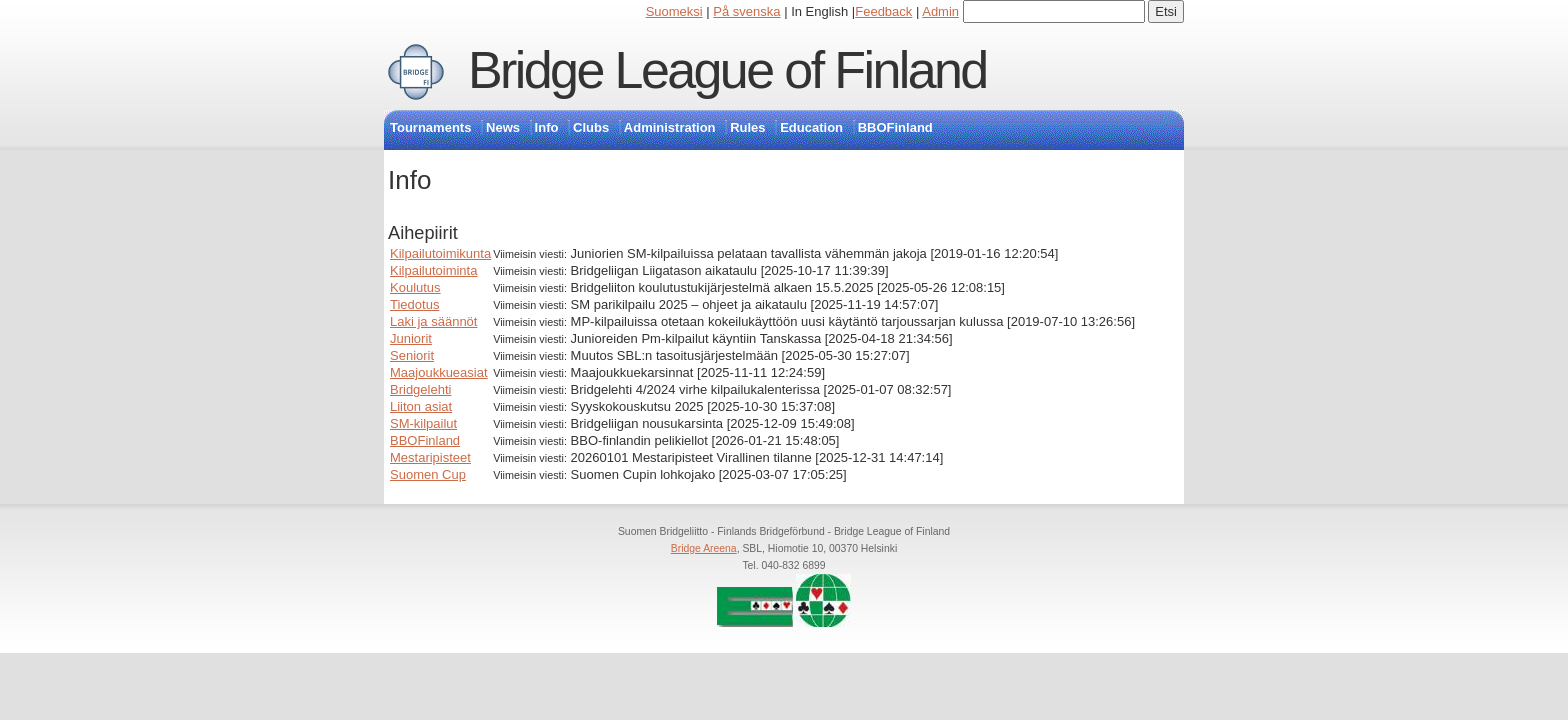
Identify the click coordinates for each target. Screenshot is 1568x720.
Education (811, 127)
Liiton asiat (421, 406)
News (503, 127)
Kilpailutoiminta (433, 270)
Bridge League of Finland (727, 70)
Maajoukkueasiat (439, 372)
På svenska (746, 11)
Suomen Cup (428, 474)
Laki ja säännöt (433, 321)
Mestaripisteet (430, 457)
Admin (940, 11)
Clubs (591, 127)
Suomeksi (674, 11)
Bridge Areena (704, 548)
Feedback (883, 11)
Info (547, 127)
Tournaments (430, 127)
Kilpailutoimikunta (440, 253)
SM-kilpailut (423, 423)
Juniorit (411, 338)
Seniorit (412, 355)
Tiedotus (414, 304)
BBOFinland (895, 127)
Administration (670, 127)
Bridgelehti (420, 389)
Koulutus (415, 287)
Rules (747, 127)
